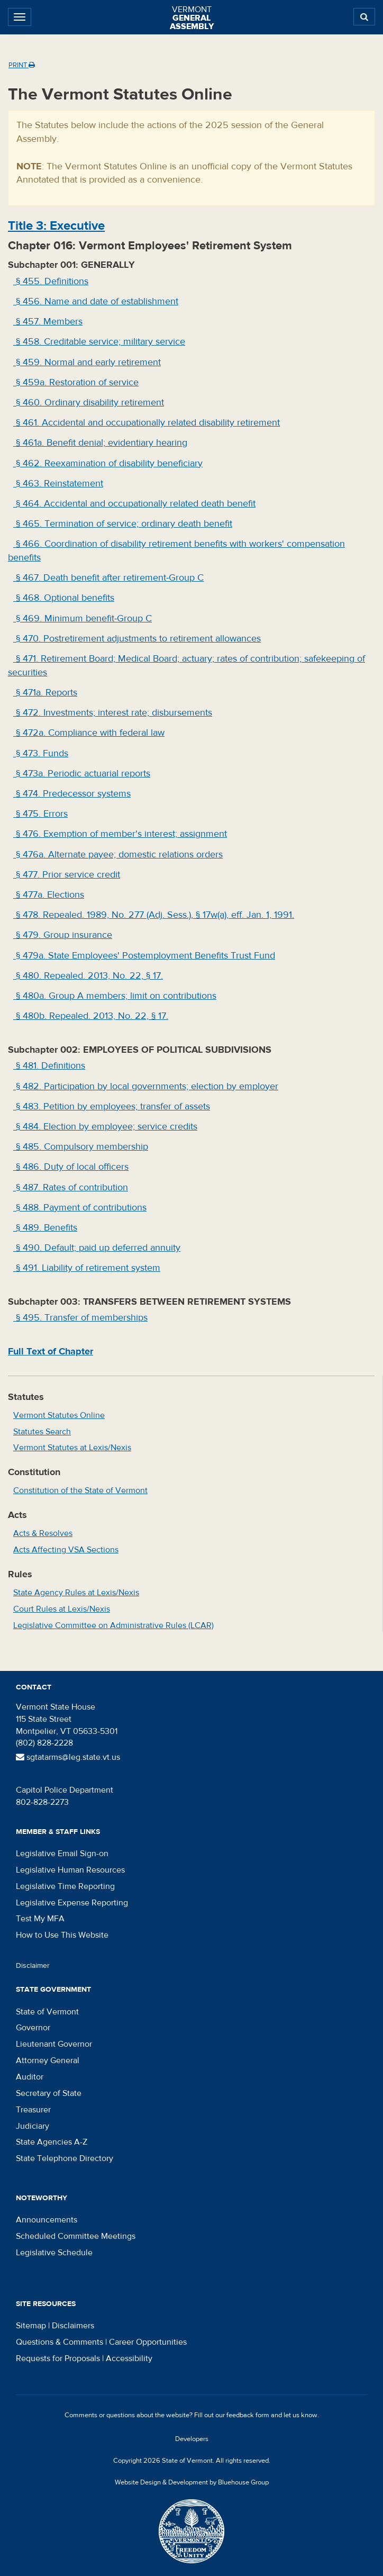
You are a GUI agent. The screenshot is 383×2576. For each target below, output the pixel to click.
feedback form (247, 2415)
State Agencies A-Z (51, 2142)
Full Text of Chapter (50, 1351)
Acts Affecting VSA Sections (65, 1549)
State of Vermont (47, 2011)
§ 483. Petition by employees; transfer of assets (111, 1106)
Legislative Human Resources (70, 1870)
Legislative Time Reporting (65, 1886)
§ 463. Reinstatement (58, 483)
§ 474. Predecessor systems (72, 794)
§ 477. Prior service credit (66, 875)
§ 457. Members (48, 321)
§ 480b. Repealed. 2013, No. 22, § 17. (90, 1016)
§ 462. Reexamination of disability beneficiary (108, 463)
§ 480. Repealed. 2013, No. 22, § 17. (88, 976)
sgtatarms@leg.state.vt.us (68, 1757)
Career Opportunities (148, 2342)
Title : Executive (56, 226)
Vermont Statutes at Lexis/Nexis (72, 1447)
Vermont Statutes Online (59, 1415)
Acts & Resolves (42, 1533)
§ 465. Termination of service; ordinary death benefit (122, 524)
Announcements (46, 2220)
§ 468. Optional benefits (63, 598)
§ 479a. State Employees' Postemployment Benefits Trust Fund (144, 956)
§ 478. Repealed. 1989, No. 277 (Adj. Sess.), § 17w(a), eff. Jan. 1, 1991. (153, 915)
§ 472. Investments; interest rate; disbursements (112, 713)
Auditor (29, 2077)
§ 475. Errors (40, 814)
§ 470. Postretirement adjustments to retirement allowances (137, 638)
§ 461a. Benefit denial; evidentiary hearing (100, 443)
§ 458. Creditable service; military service (99, 342)
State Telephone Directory (64, 2158)
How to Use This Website (62, 1935)
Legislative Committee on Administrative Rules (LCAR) (113, 1625)
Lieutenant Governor (54, 2044)
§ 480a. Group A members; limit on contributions (114, 996)
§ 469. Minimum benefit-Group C (82, 618)
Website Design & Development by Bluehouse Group (192, 2482)
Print (21, 65)
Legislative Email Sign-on (62, 1853)
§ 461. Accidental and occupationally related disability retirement (146, 423)
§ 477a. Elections (48, 895)
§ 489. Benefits (45, 1228)
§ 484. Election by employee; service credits (105, 1126)
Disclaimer (33, 1966)
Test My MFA (40, 1918)
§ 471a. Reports (45, 692)
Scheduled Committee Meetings (75, 2236)
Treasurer (33, 2109)
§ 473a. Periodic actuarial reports (81, 773)
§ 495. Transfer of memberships (80, 1318)
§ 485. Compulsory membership (80, 1147)
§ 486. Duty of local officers (71, 1167)
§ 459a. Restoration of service (76, 382)
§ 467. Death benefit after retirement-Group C (108, 578)
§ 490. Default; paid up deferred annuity (96, 1248)
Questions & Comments (59, 2342)
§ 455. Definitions (50, 281)
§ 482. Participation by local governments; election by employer (145, 1086)
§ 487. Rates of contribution (70, 1187)
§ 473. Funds (40, 753)
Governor (33, 2027)
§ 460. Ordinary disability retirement (88, 402)
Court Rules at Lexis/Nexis (61, 1609)
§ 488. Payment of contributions (80, 1207)
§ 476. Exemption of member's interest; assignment (120, 834)
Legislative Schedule (54, 2252)
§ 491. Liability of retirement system (86, 1268)
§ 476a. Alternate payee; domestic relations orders (118, 854)
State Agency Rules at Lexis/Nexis (76, 1592)
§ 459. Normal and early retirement (87, 362)
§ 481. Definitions (49, 1066)
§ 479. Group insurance (62, 935)
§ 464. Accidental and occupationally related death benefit (134, 504)
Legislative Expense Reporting (72, 1902)
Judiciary (32, 2126)
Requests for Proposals (58, 2358)
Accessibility (129, 2358)
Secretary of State (48, 2093)
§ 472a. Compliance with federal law (89, 733)
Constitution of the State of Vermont (80, 1490)
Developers (191, 2439)
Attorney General (47, 2060)
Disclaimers (73, 2325)
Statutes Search (42, 1431)
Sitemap (31, 2325)
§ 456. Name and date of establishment (95, 301)
